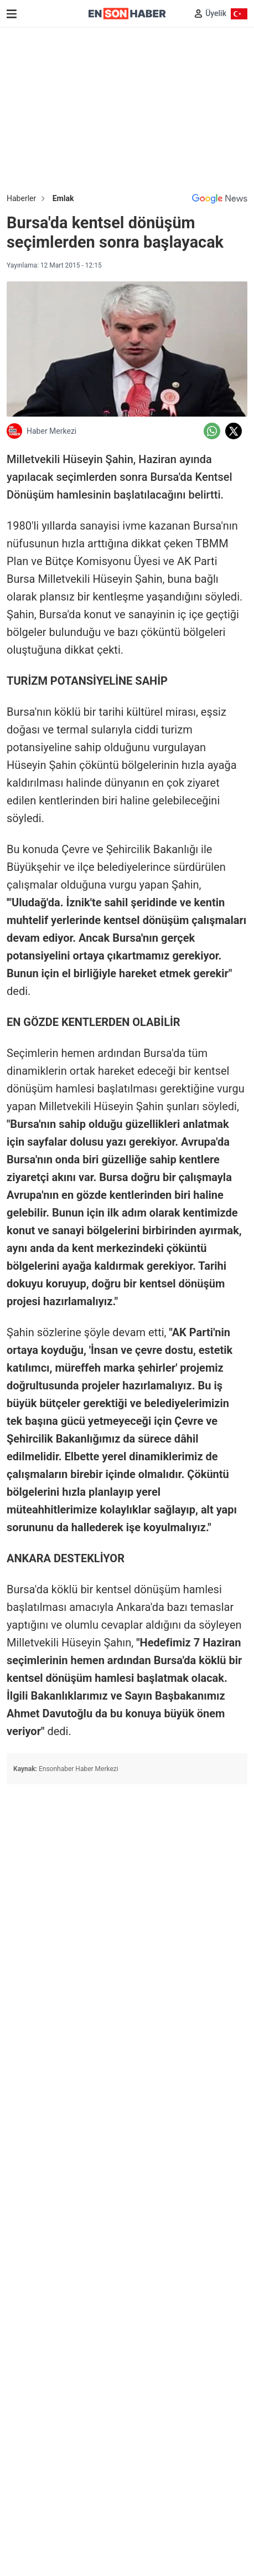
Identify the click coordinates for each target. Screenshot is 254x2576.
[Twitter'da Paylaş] (233, 431)
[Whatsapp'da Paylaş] (212, 431)
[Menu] (12, 14)
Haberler (21, 198)
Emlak (63, 198)
